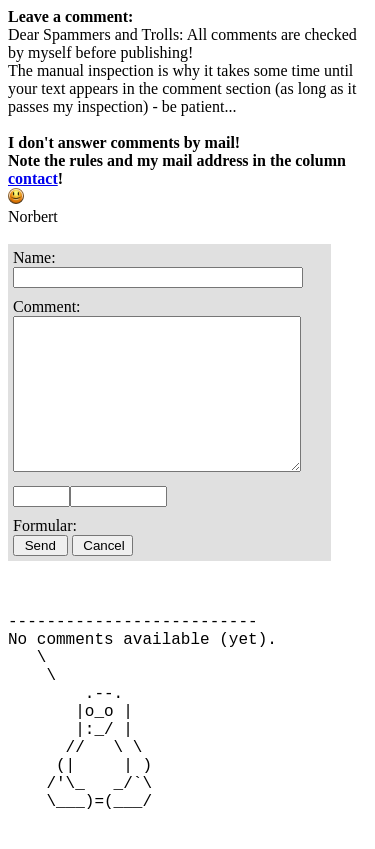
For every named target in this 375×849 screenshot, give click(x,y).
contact (33, 178)
